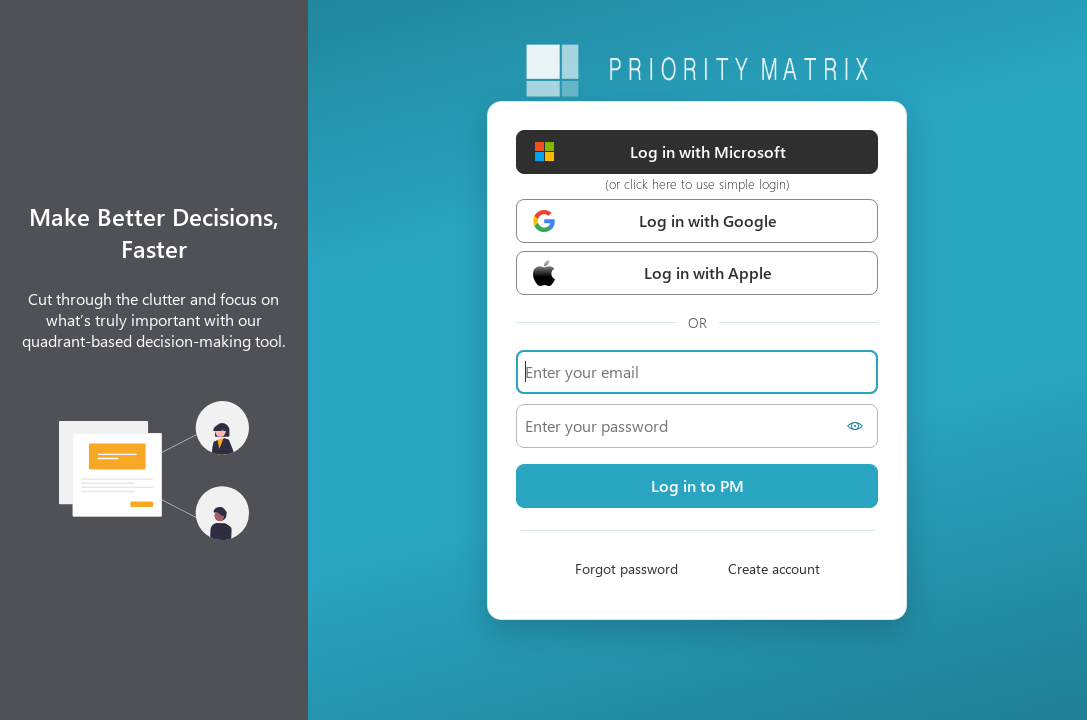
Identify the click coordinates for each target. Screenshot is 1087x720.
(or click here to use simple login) (697, 183)
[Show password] (858, 426)
